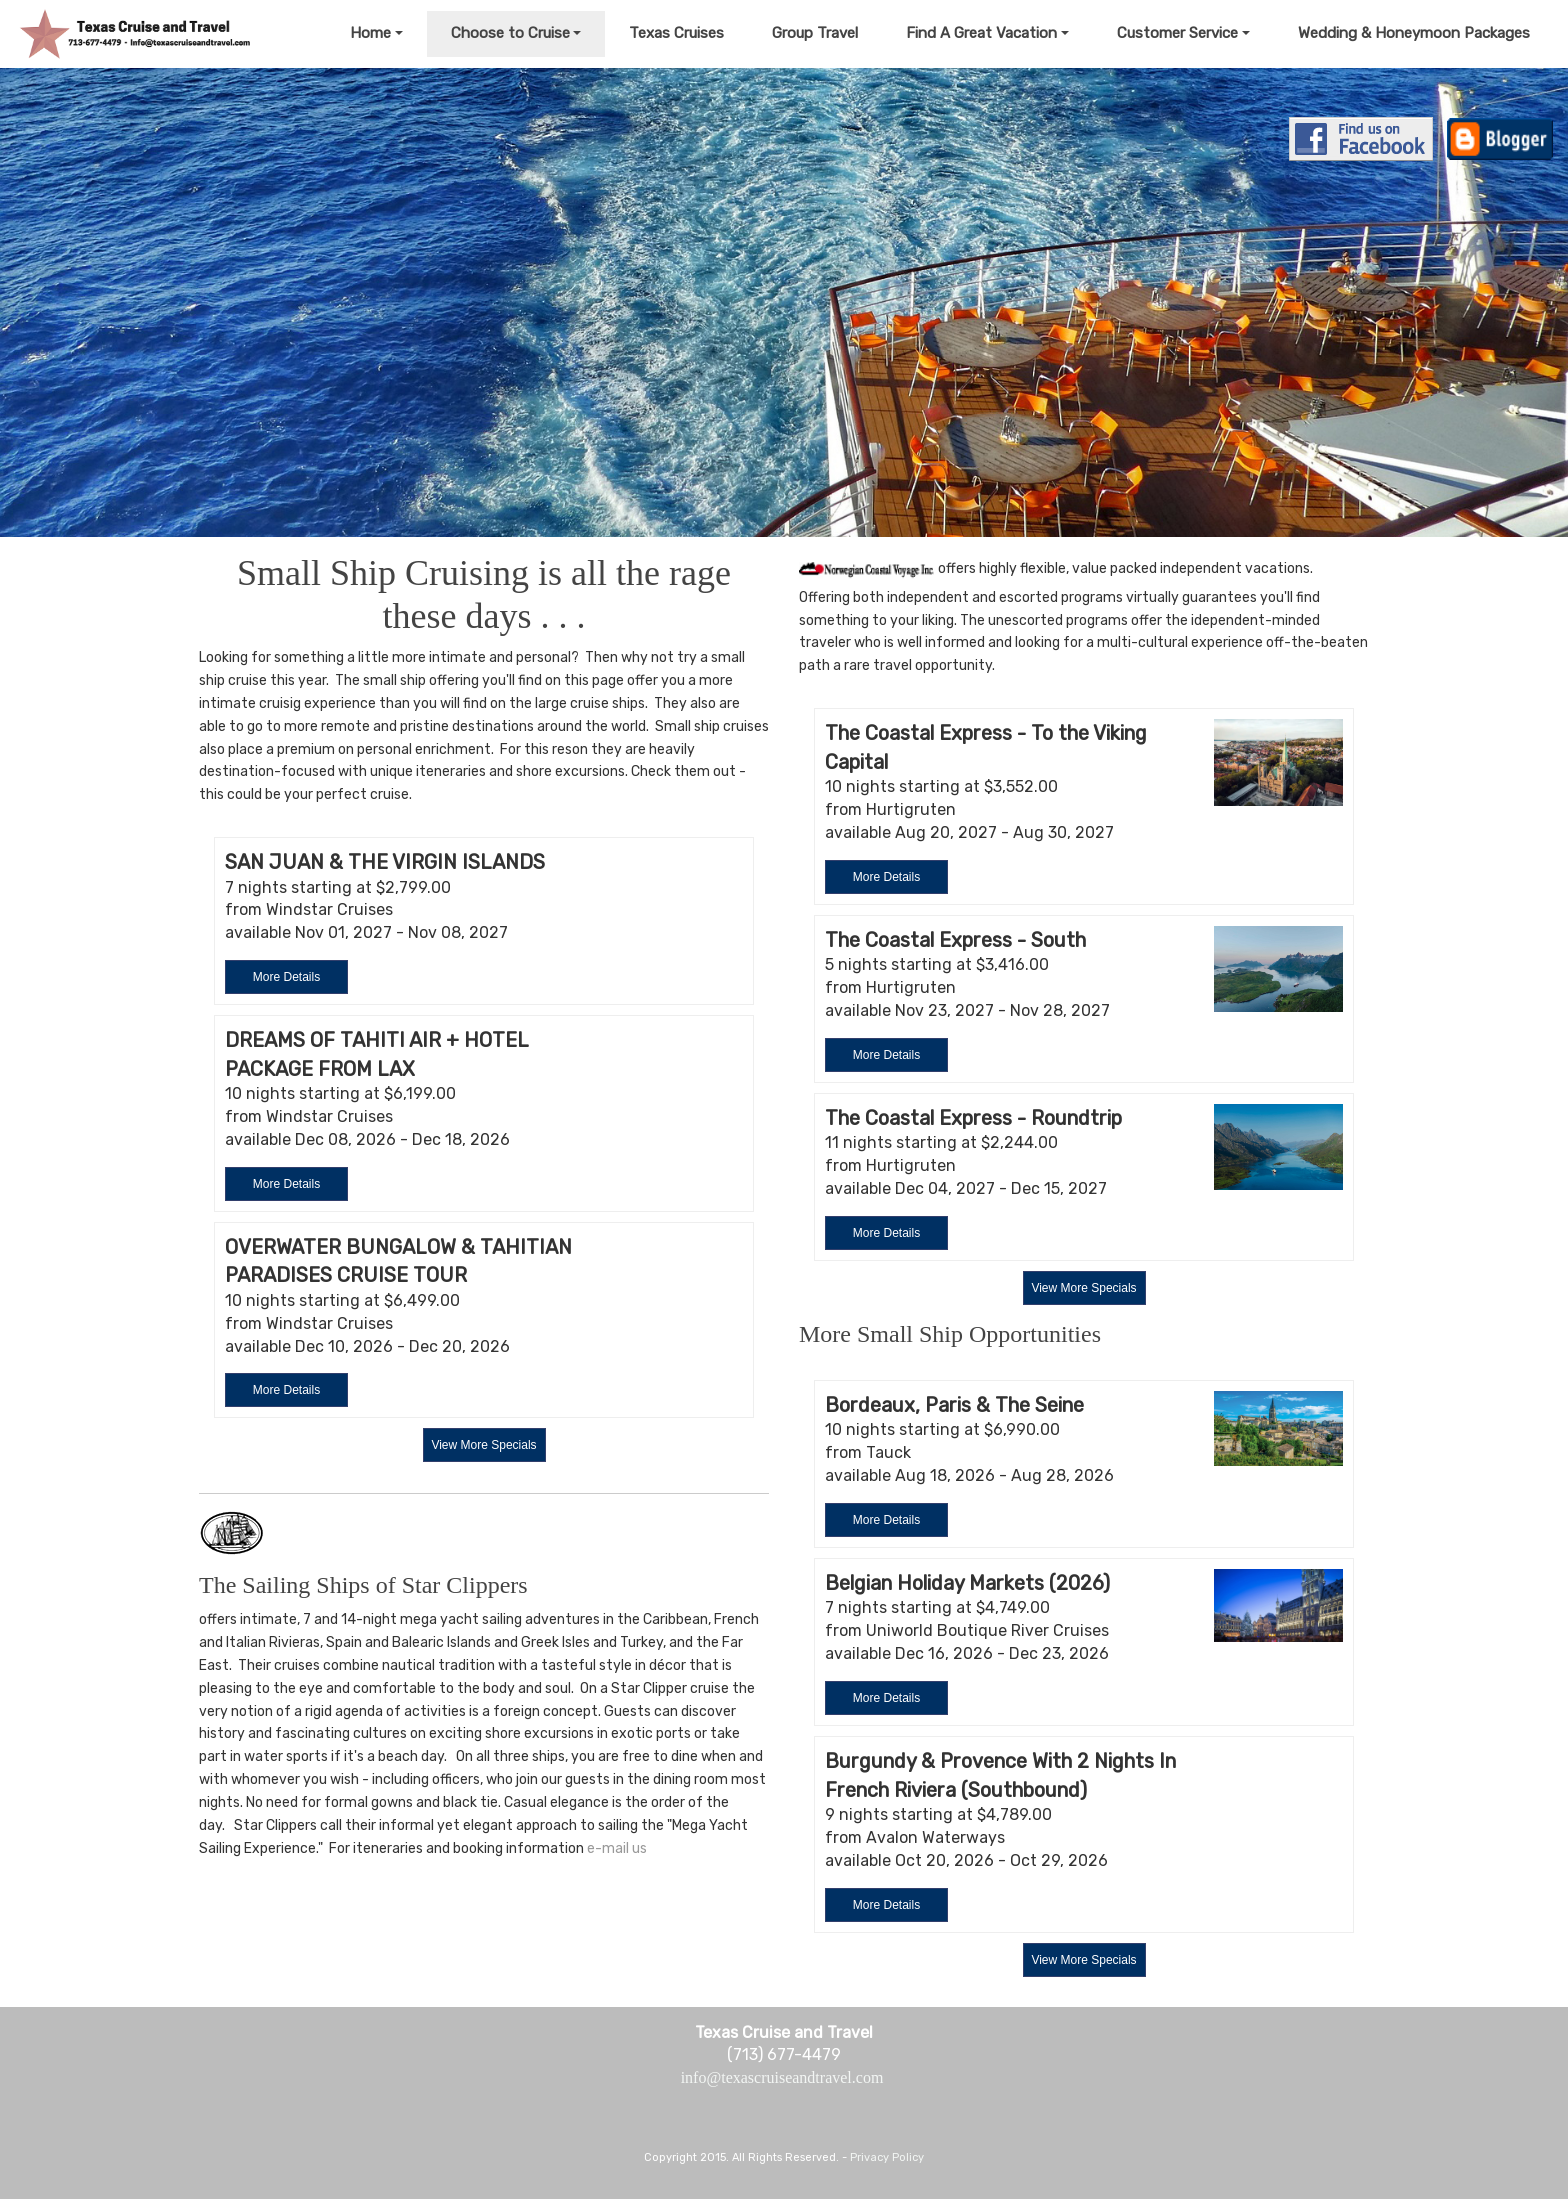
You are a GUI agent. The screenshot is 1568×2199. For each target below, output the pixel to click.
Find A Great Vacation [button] (981, 33)
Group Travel (815, 33)
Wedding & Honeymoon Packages (1414, 33)
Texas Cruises (676, 33)
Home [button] (370, 33)
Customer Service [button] (1177, 33)
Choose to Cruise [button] (510, 33)
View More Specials (483, 1445)
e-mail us (617, 1848)
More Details (286, 977)
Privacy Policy (887, 2157)
